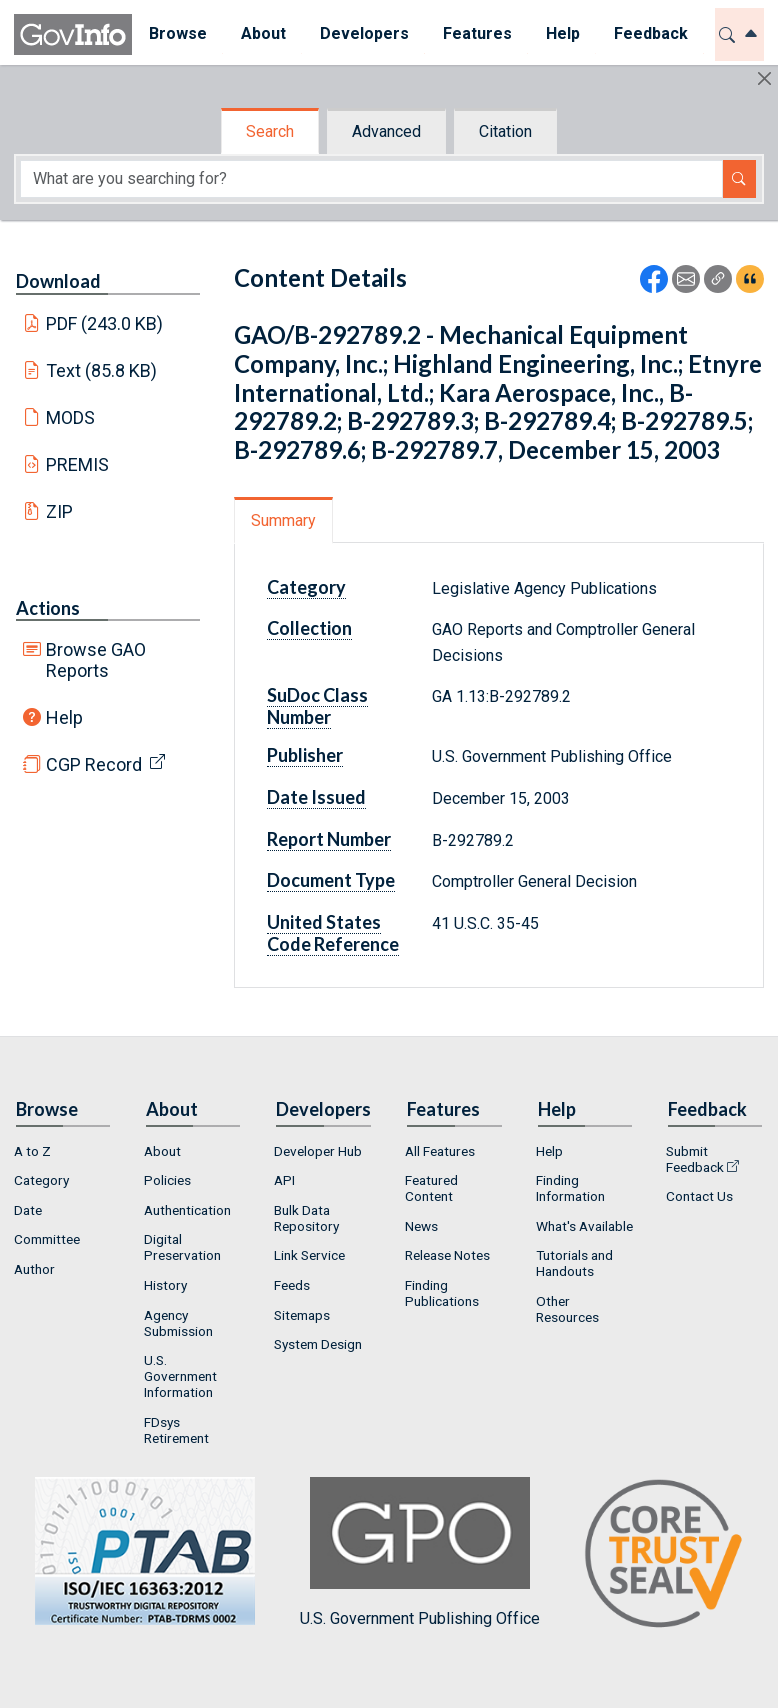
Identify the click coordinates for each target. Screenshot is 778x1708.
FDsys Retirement (176, 1430)
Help (64, 717)
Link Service (309, 1255)
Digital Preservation (182, 1247)
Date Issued (316, 797)
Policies (167, 1180)
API (284, 1180)
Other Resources (567, 1309)
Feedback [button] (651, 33)
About (162, 1151)
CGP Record (94, 764)
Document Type (331, 880)
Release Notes (447, 1255)
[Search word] (371, 179)
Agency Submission (178, 1323)
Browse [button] (178, 33)
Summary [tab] (283, 520)
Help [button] (563, 33)
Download (58, 281)
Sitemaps (302, 1315)
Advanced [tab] (386, 131)
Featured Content (431, 1188)
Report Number (329, 839)
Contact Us (699, 1196)
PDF (105, 323)
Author (34, 1269)
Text (102, 370)
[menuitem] (178, 34)
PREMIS (77, 464)
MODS (70, 417)
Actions (48, 608)
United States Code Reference (333, 933)
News (421, 1226)
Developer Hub (318, 1151)
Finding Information (570, 1188)
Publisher (305, 755)
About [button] (263, 33)
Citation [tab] (505, 131)
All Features (440, 1151)
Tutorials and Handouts (574, 1263)
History (165, 1285)
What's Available (584, 1226)
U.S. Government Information (180, 1376)
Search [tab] (270, 131)
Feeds (292, 1285)
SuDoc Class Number (317, 706)
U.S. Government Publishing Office (420, 1552)
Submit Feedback (695, 1159)
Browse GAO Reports (96, 660)
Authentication (187, 1210)
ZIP (59, 511)
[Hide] (764, 78)
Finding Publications (442, 1293)
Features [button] (477, 33)
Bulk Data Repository (306, 1218)
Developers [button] (364, 33)
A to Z (32, 1151)
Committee (47, 1239)
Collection (309, 628)
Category (306, 587)
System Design (318, 1344)
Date (28, 1210)
